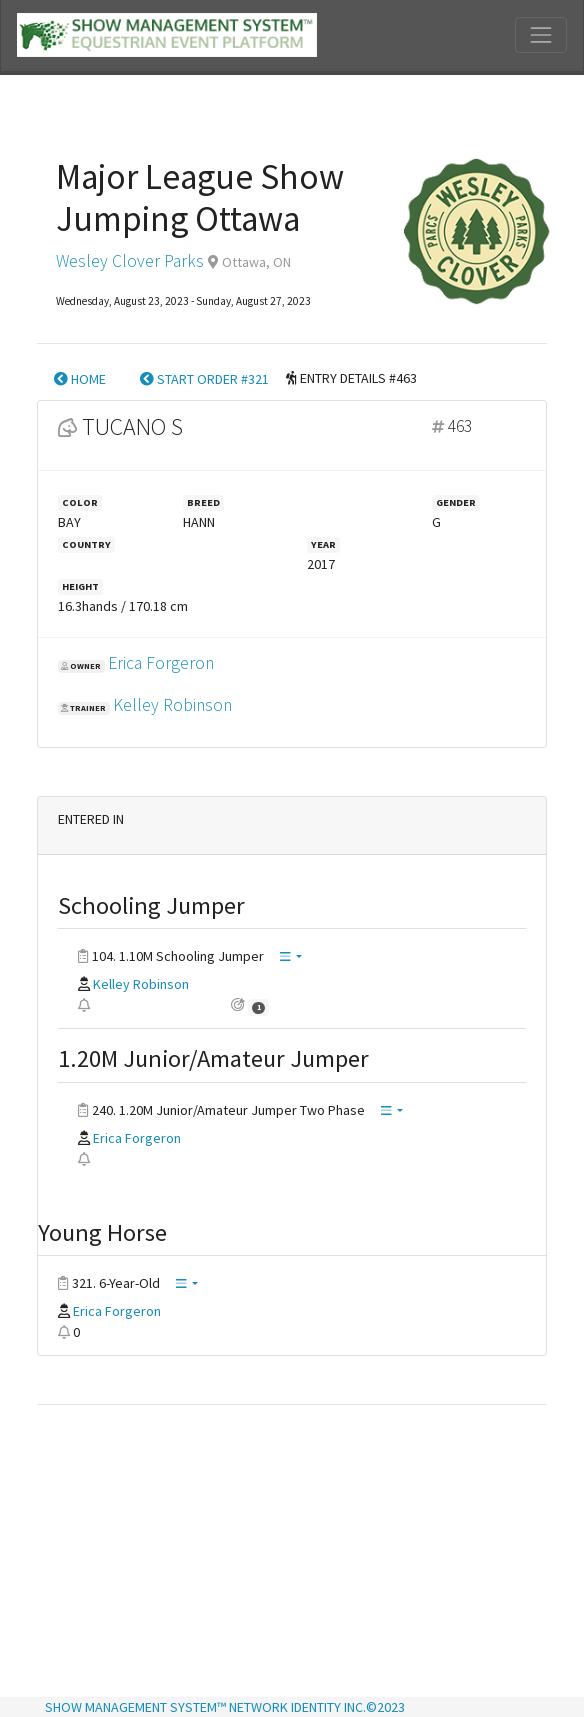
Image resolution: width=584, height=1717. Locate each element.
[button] (291, 957)
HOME (80, 379)
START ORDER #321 (204, 379)
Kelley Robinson (172, 705)
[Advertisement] (292, 1553)
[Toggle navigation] (541, 35)
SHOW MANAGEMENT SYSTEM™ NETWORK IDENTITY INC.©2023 (225, 1707)
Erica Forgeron (161, 663)
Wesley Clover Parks (130, 261)
